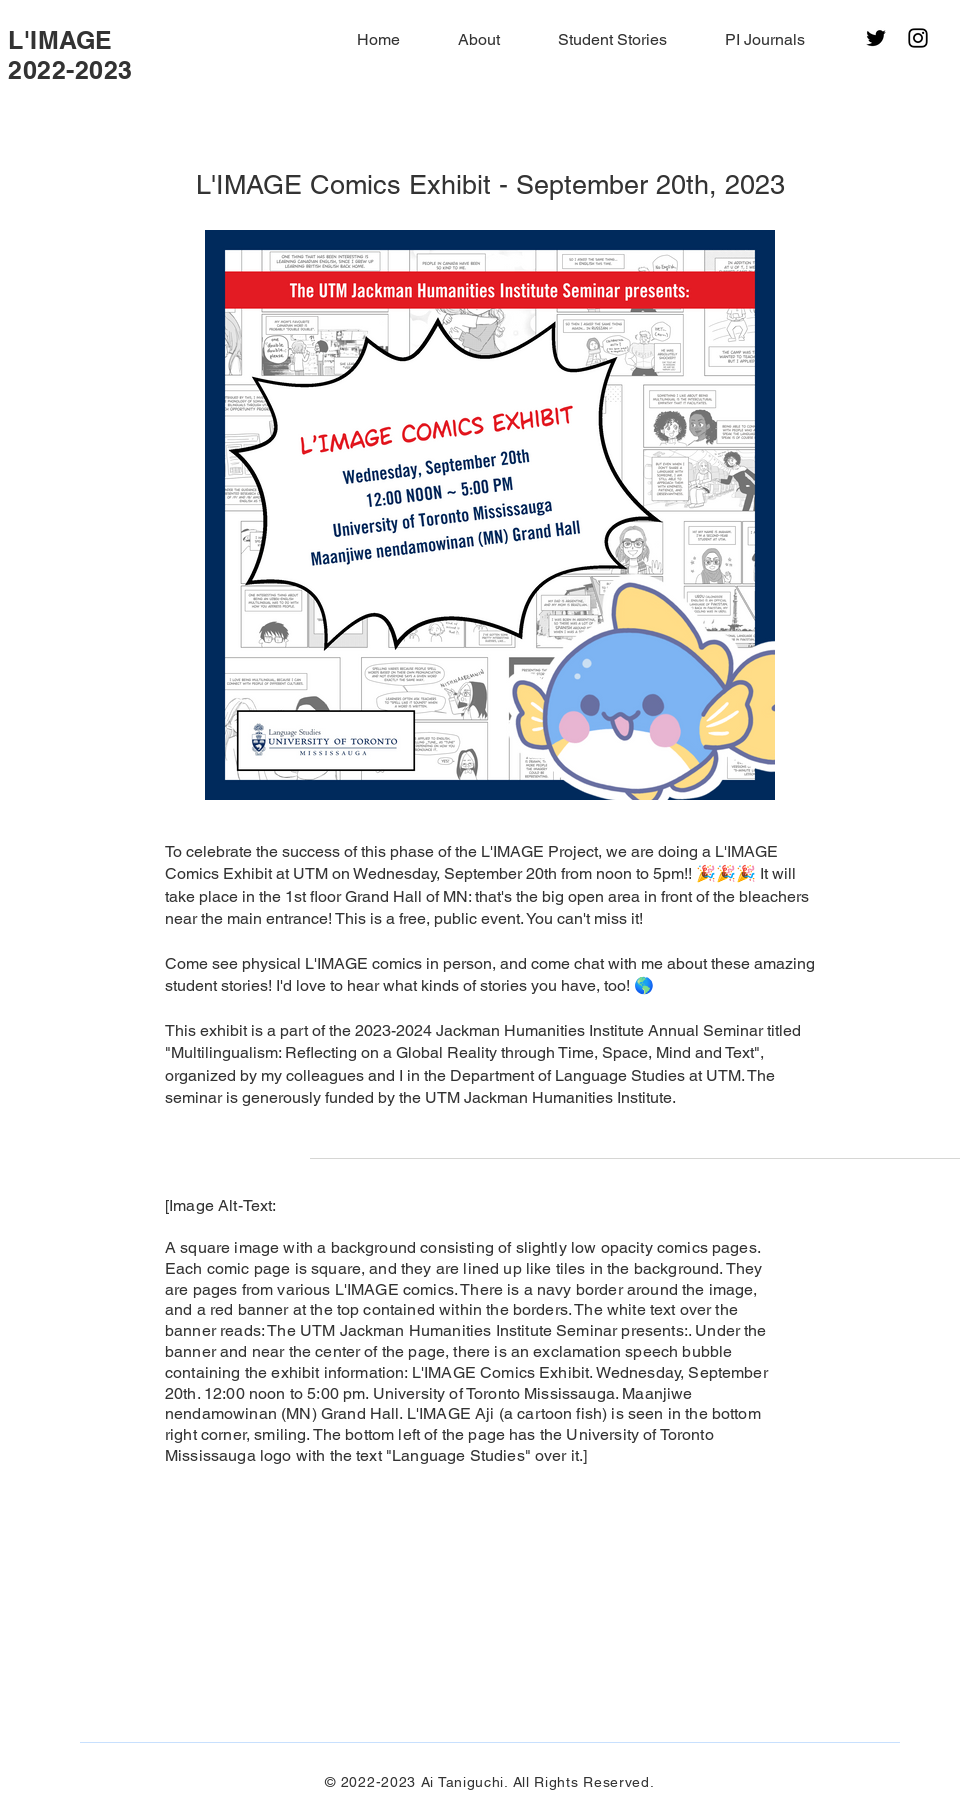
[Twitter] (876, 38)
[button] (465, 40)
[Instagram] (918, 38)
